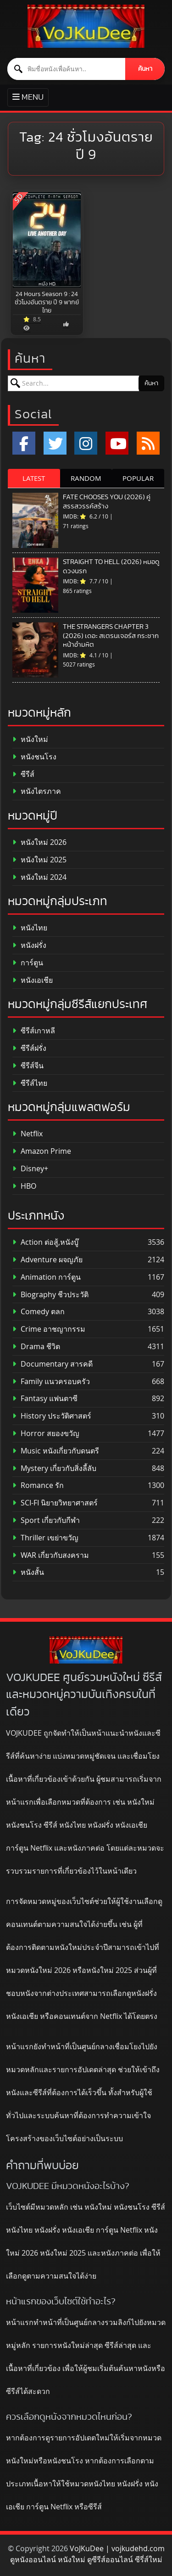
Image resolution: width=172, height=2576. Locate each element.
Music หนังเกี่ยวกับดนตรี (55, 1451)
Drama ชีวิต (36, 1346)
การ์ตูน (27, 963)
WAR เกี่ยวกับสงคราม (50, 1555)
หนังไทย (29, 928)
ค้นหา (145, 69)
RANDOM (86, 478)
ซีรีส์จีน (28, 1066)
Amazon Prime (41, 1151)
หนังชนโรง (34, 757)
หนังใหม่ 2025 (39, 860)
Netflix (27, 1134)
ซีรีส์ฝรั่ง (29, 1048)
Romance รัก (38, 1485)
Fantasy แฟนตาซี (45, 1398)
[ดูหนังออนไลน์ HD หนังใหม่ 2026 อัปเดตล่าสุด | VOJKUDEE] (86, 26)
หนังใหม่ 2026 (39, 842)
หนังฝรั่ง (29, 945)
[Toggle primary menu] (28, 97)
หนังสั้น (28, 1572)
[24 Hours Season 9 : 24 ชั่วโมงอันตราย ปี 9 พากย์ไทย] (47, 240)
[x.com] (55, 443)
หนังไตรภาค (36, 791)
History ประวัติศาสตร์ (51, 1416)
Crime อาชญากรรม (48, 1329)
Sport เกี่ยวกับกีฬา (46, 1520)
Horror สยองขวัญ (45, 1433)
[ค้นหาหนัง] (66, 69)
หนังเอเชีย (32, 980)
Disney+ (30, 1169)
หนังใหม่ (30, 739)
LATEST (33, 478)
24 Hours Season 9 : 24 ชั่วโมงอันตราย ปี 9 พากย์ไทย (47, 302)
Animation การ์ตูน (46, 1277)
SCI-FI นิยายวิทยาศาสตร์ (55, 1503)
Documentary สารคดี (52, 1364)
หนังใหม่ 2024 (39, 877)
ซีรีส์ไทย (29, 1083)
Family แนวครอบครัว (51, 1381)
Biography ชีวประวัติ (50, 1294)
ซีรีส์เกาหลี (33, 1031)
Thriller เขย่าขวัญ (45, 1538)
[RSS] (148, 443)
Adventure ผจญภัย (47, 1260)
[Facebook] (23, 443)
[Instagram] (85, 443)
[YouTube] (116, 443)
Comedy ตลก (38, 1311)
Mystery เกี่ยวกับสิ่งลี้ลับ (54, 1468)
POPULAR (138, 478)
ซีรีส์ (23, 774)
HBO (24, 1186)
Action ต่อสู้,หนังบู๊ (45, 1242)
